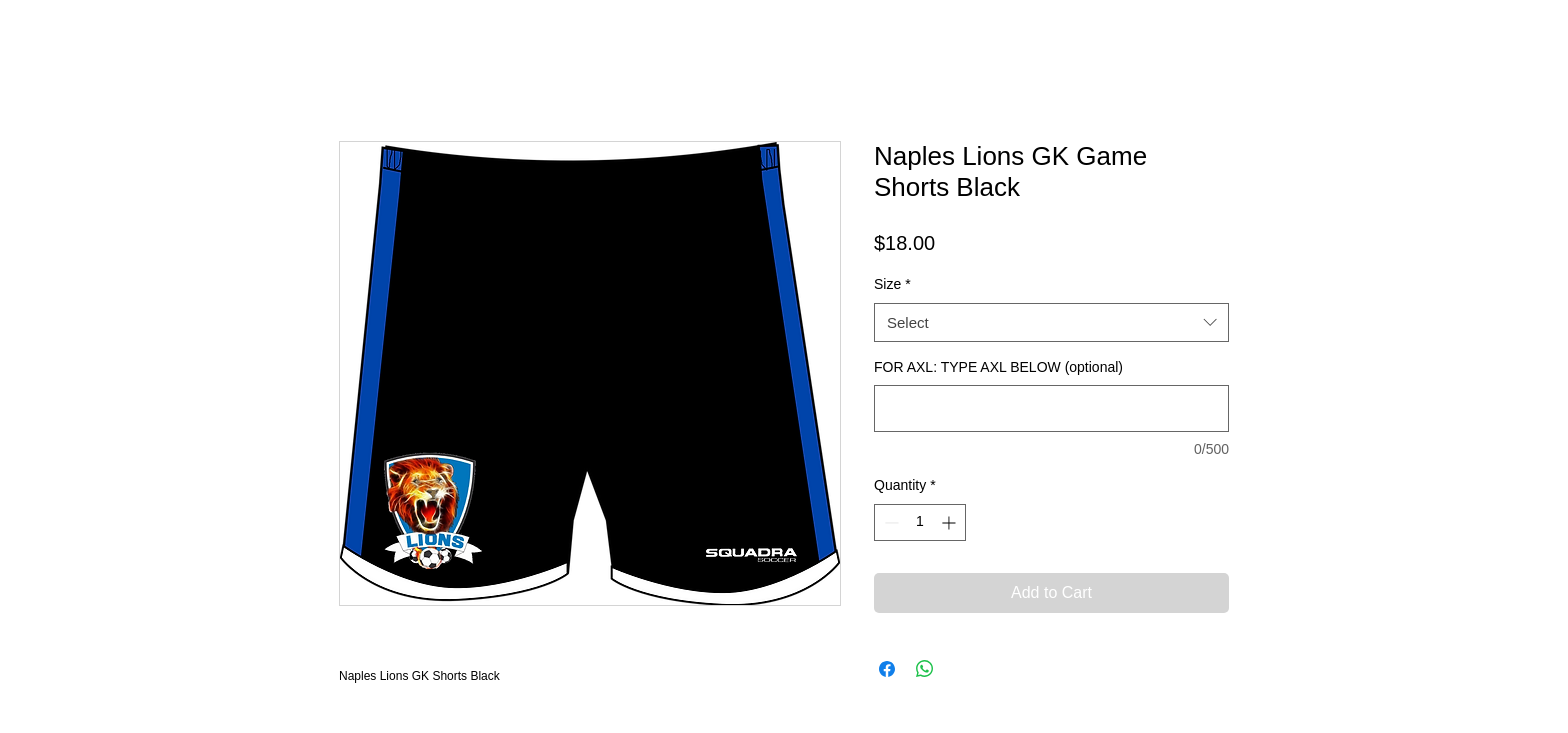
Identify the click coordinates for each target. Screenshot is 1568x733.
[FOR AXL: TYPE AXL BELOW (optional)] (1051, 408)
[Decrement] (889, 522)
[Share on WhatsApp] (925, 669)
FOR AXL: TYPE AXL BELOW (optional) (998, 367)
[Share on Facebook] (887, 669)
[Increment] (950, 522)
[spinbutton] (920, 522)
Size (892, 284)
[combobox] (1051, 322)
